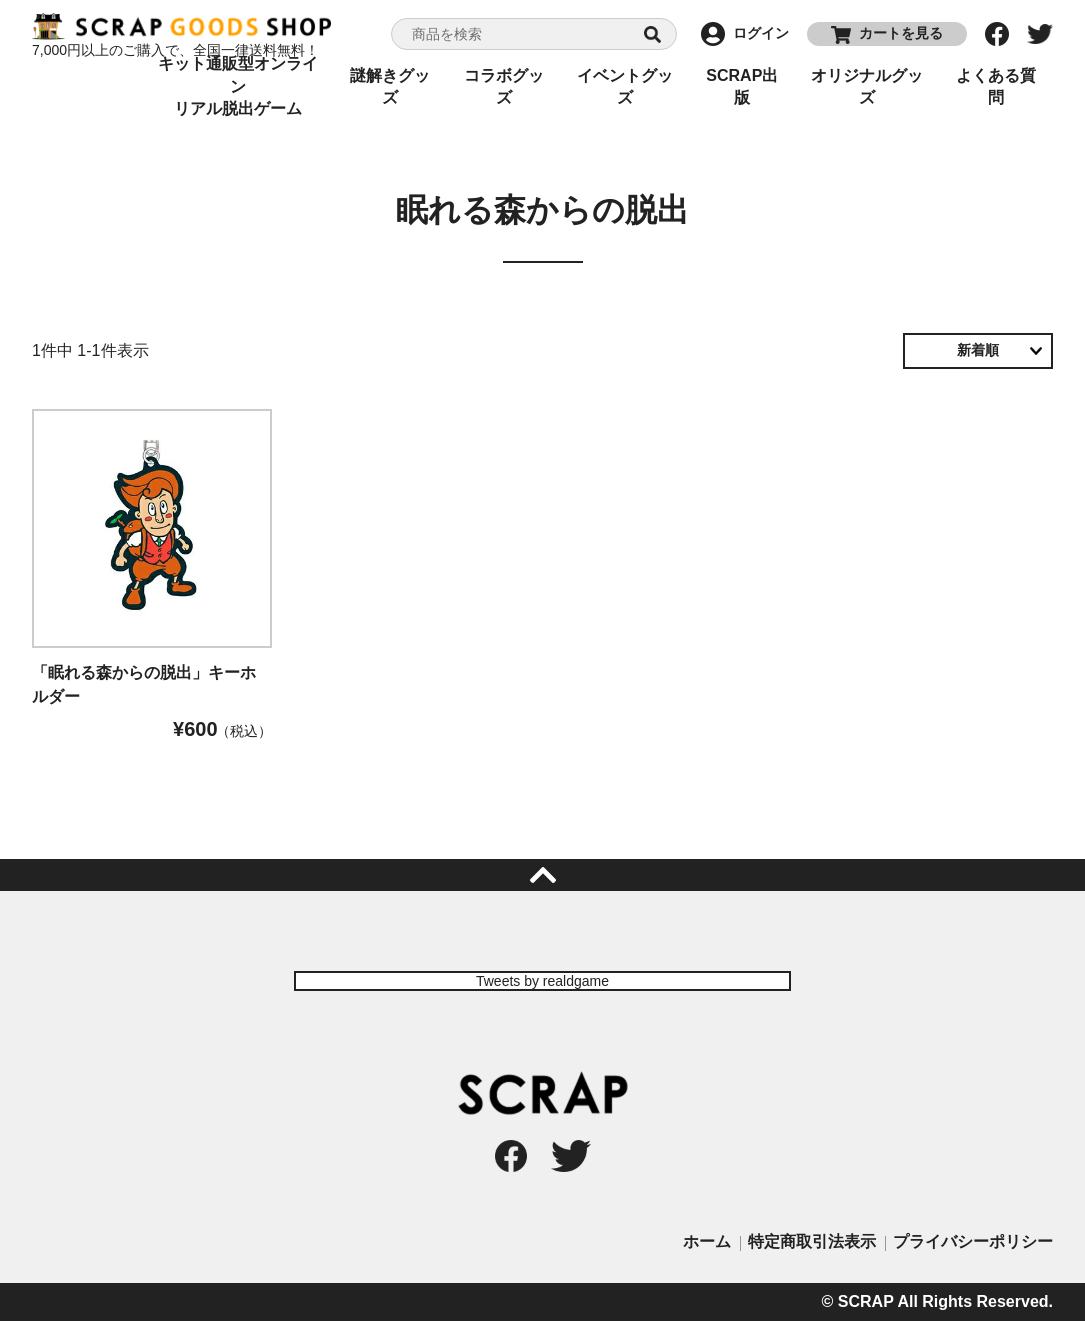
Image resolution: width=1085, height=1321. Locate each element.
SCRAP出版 (742, 87)
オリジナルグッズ (867, 87)
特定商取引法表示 (812, 1241)
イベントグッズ (625, 87)
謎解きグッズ (390, 87)
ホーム (707, 1241)
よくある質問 (996, 87)
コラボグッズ (504, 87)
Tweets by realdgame (542, 981)
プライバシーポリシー (973, 1241)
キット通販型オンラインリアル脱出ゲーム (238, 87)
